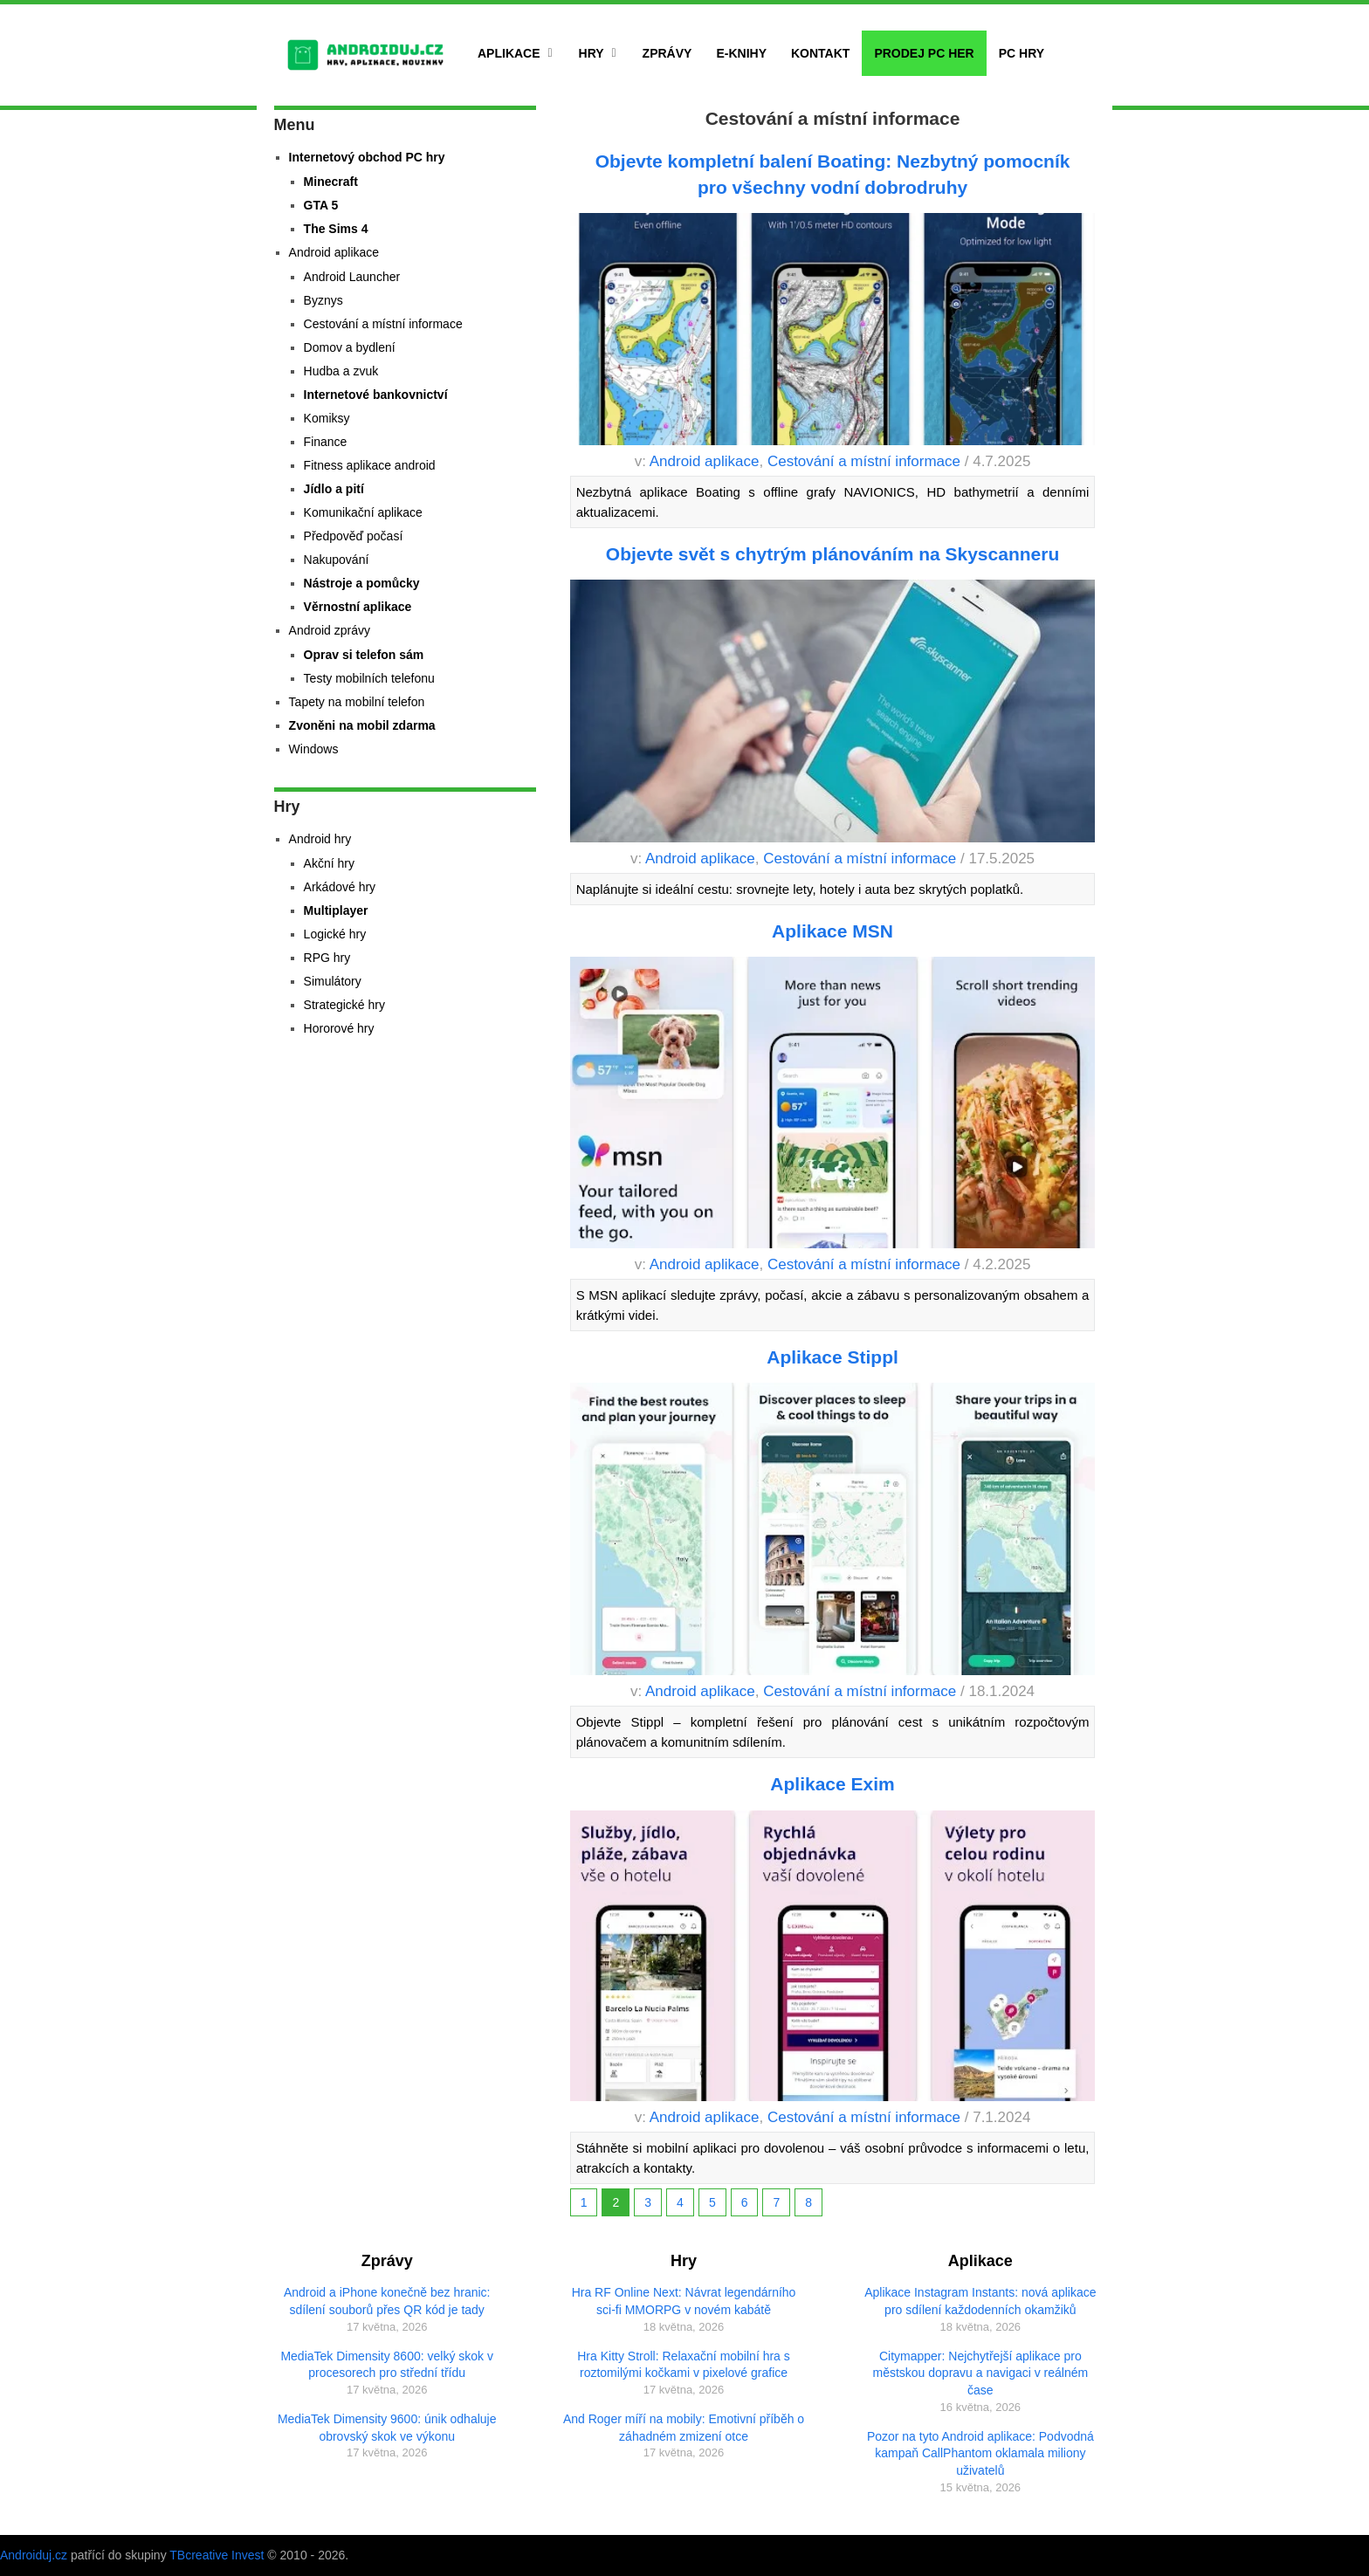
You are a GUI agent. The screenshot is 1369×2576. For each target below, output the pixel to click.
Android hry (320, 839)
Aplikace (509, 53)
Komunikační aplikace (363, 512)
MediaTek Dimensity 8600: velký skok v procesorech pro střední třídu (386, 2364)
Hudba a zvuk (341, 371)
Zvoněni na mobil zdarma (362, 725)
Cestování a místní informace (863, 461)
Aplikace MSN (832, 931)
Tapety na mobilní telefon (357, 702)
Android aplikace (705, 461)
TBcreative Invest (216, 2555)
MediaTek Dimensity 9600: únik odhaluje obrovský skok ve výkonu (387, 2427)
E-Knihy (741, 53)
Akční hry (329, 863)
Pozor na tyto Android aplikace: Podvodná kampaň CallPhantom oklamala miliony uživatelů (980, 2453)
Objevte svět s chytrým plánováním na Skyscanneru (832, 554)
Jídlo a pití (334, 489)
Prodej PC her (923, 53)
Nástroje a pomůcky (362, 583)
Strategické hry (344, 1005)
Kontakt (820, 53)
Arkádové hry (339, 887)
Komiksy (327, 418)
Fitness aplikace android (370, 465)
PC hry (1021, 53)
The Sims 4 (336, 229)
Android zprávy (329, 630)
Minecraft (331, 182)
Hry (591, 53)
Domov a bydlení (350, 347)
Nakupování (336, 560)
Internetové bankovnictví (376, 395)
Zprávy (667, 53)
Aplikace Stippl (832, 1357)
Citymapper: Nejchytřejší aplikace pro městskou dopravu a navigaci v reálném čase (981, 2373)
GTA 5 (321, 205)
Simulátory (332, 981)
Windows (314, 749)
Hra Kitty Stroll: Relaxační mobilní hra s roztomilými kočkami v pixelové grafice (683, 2364)
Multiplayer (336, 910)
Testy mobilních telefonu (369, 678)
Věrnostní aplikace (358, 607)
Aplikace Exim (832, 1784)
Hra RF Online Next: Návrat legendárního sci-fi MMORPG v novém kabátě (684, 2301)
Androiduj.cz (33, 2555)
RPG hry (327, 958)
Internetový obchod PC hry (367, 157)
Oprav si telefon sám (364, 655)
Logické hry (335, 934)
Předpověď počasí (353, 536)
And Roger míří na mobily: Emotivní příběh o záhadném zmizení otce (683, 2427)
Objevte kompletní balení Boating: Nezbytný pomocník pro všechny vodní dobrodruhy (832, 173)
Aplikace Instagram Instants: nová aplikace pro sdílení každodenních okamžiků (980, 2301)
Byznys (323, 300)
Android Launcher (352, 277)
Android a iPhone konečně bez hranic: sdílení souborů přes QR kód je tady (387, 2301)
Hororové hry (339, 1028)
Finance (325, 442)
